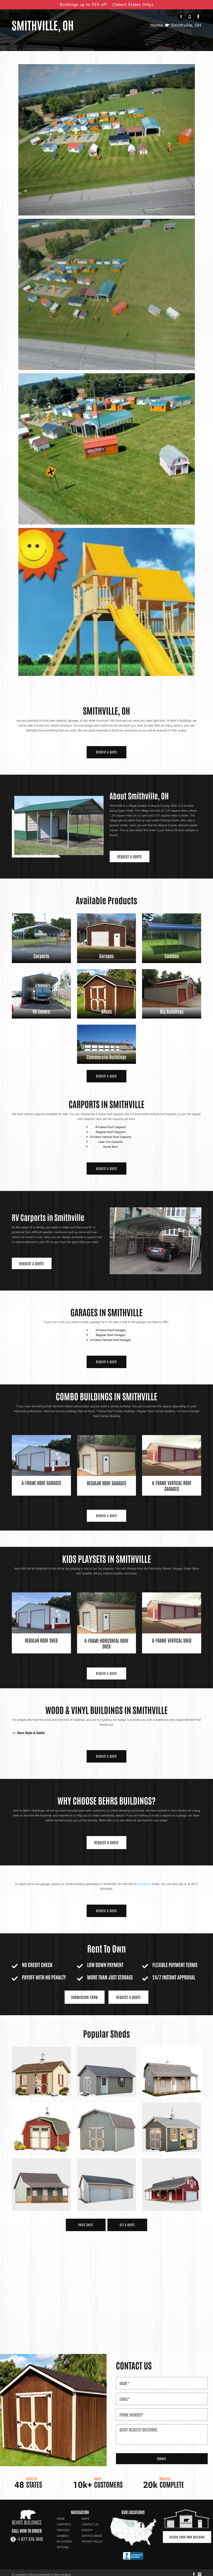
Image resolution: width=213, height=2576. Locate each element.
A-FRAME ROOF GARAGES (41, 1488)
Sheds (106, 1013)
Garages (106, 958)
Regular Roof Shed (41, 1646)
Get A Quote (130, 2236)
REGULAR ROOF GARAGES (107, 1488)
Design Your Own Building (186, 2549)
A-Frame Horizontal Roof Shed (106, 1649)
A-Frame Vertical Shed (172, 1646)
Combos (171, 958)
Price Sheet (82, 2236)
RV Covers (41, 1013)
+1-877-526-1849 (189, 17)
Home (156, 25)
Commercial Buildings (106, 1059)
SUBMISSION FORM (82, 2007)
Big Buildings (172, 1013)
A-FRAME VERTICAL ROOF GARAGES (172, 1491)
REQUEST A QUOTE (106, 753)
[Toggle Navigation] (207, 16)
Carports (41, 958)
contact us (144, 1893)
